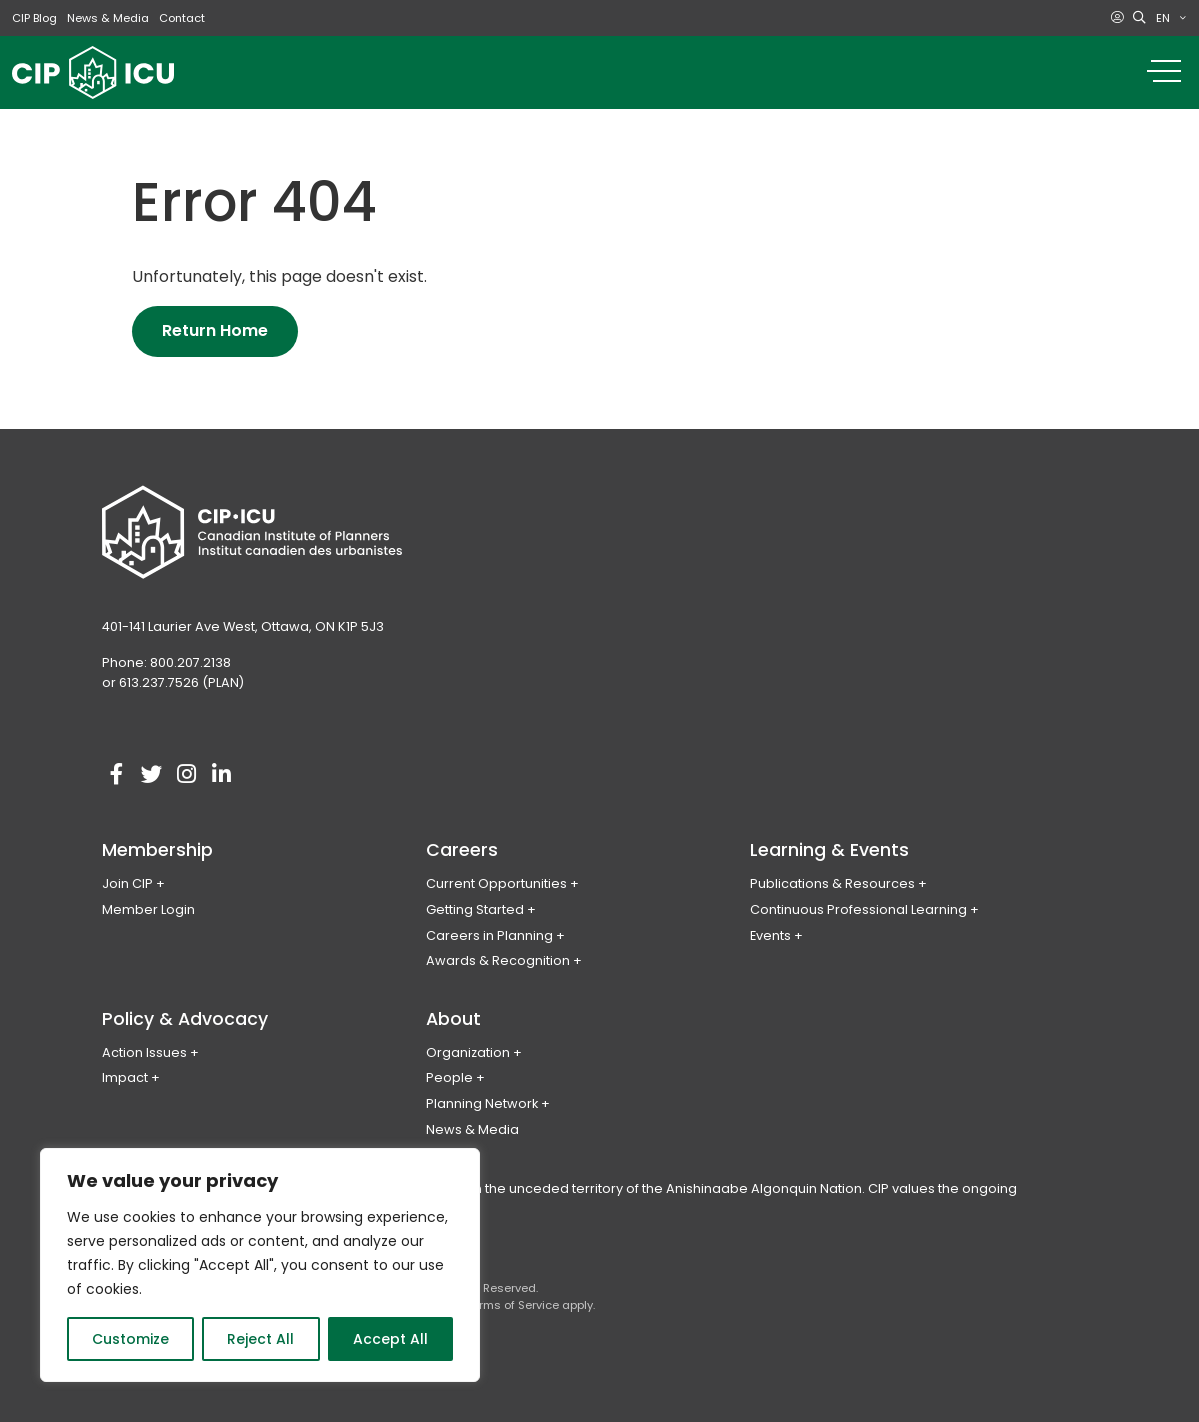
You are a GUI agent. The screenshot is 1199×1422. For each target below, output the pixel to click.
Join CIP (127, 883)
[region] (260, 1265)
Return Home (215, 330)
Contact (182, 18)
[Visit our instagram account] (187, 775)
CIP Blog (34, 18)
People (449, 1077)
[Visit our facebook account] (117, 775)
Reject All (260, 1339)
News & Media (108, 18)
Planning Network (482, 1103)
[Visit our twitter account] (152, 775)
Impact (125, 1077)
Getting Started (475, 909)
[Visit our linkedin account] (222, 775)
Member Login (148, 909)
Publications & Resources (832, 883)
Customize (130, 1339)
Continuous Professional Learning (858, 909)
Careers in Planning (489, 935)
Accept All (390, 1339)
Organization (468, 1052)
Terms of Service (512, 1305)
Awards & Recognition (498, 960)
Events (770, 935)
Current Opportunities (496, 883)
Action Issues (144, 1052)
